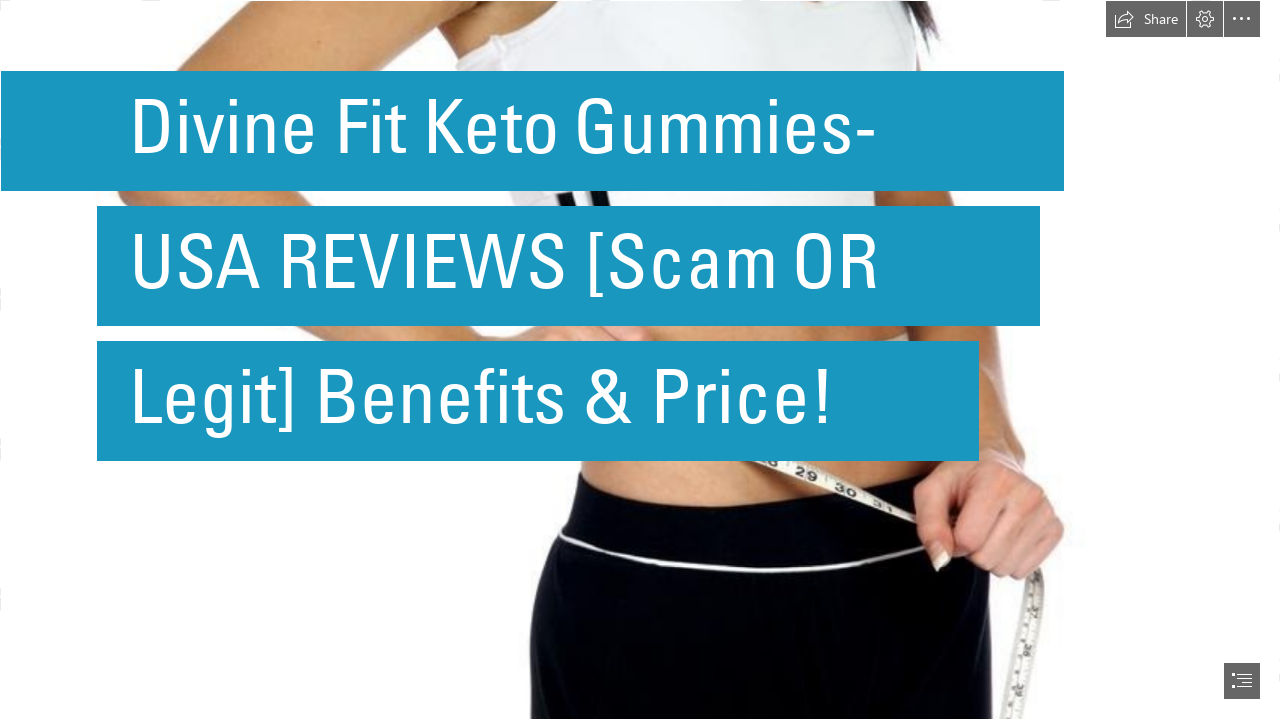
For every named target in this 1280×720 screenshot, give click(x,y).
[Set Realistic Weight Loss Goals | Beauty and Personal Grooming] (640, 360)
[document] (640, 360)
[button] (1146, 19)
